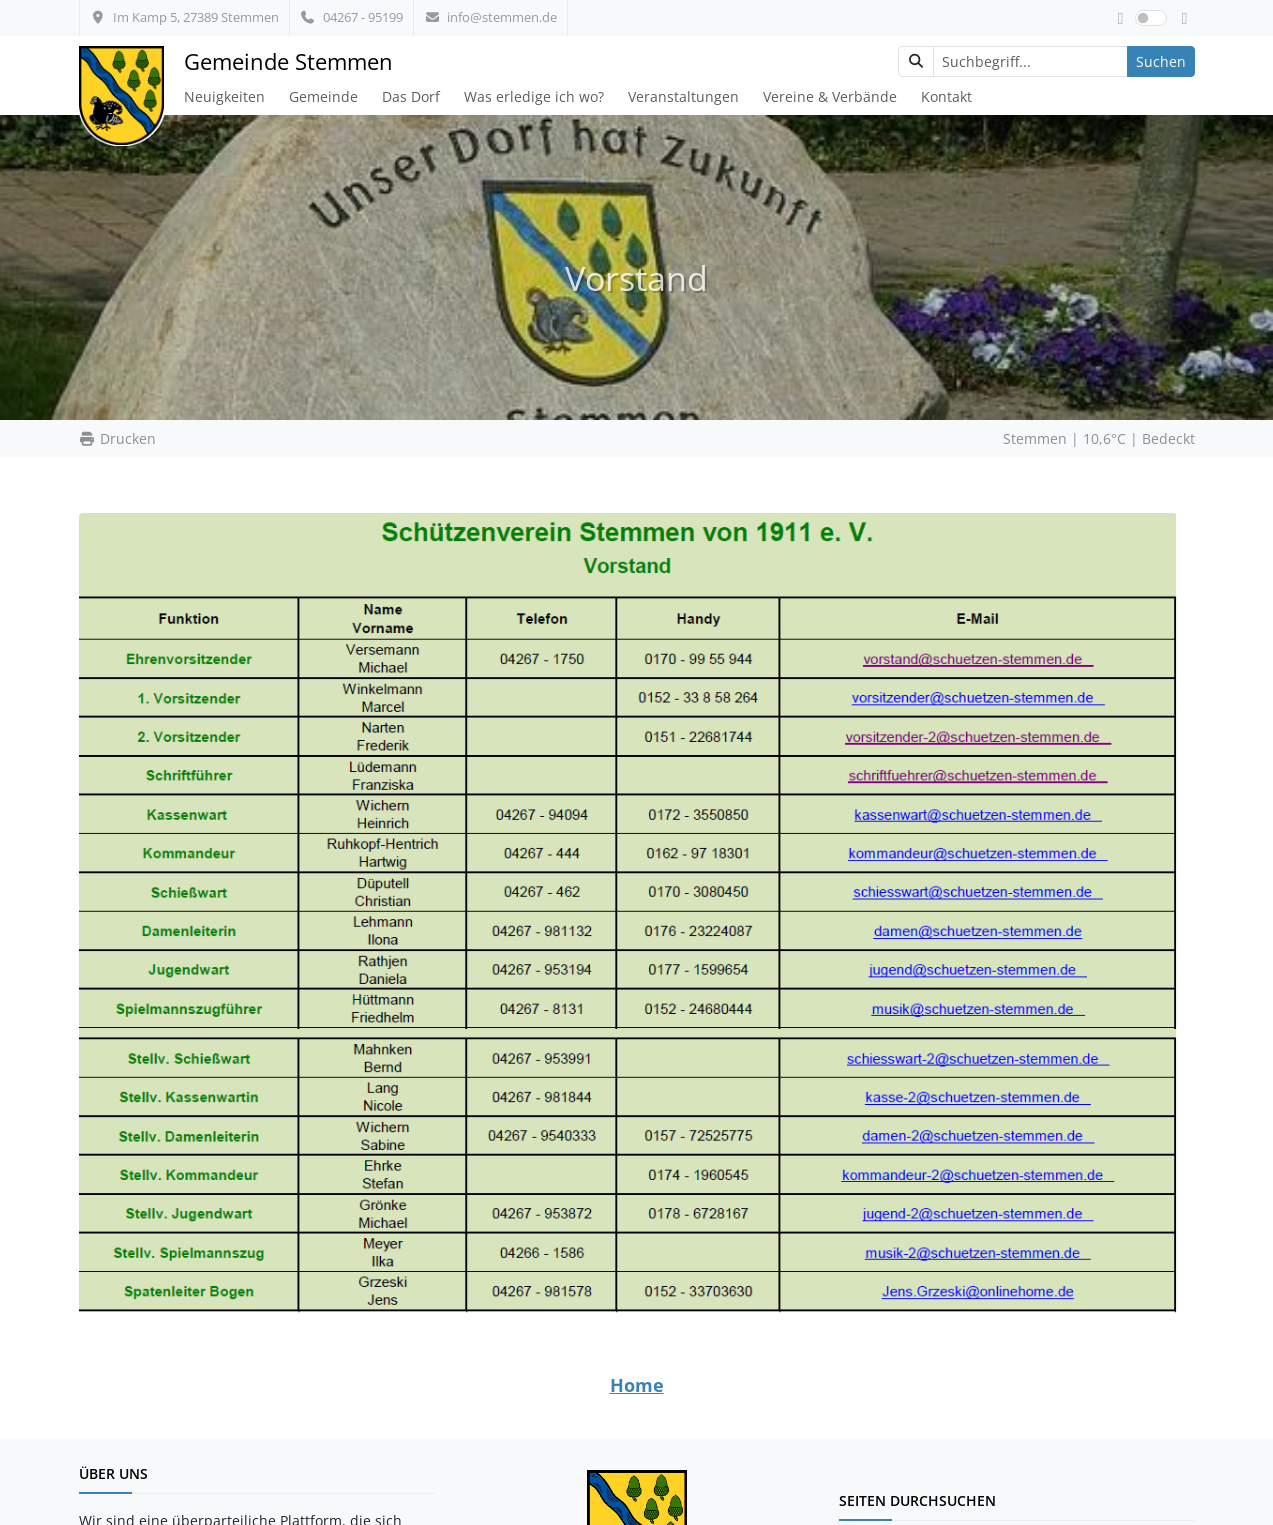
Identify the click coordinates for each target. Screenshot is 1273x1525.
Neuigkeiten (224, 96)
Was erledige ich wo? (534, 96)
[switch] (1151, 18)
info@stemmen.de (490, 17)
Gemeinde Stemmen (288, 61)
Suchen (1161, 61)
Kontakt (946, 96)
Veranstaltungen (683, 96)
